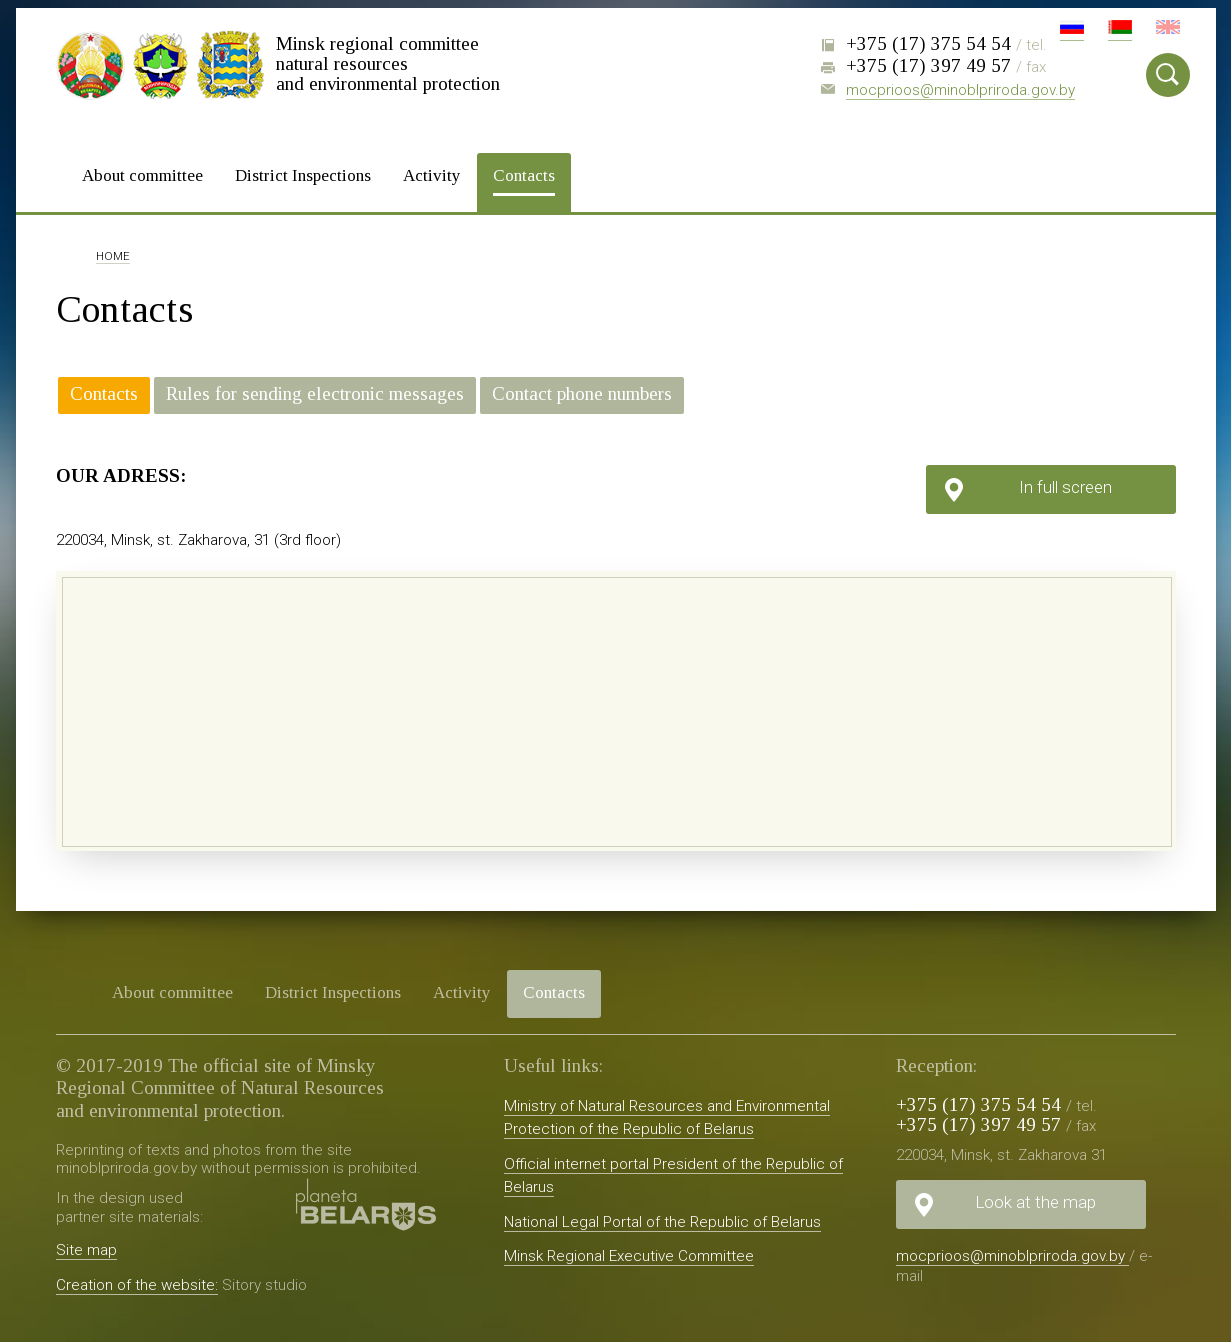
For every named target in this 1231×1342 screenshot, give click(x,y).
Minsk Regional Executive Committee (629, 1254)
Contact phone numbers (582, 392)
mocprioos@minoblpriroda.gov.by (960, 90)
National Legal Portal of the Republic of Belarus (662, 1219)
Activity (432, 172)
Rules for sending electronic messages (315, 392)
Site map (86, 1247)
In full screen (1065, 484)
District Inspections (303, 172)
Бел (1120, 30)
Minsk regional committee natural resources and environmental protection (388, 62)
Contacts (524, 172)
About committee (142, 172)
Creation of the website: (137, 1282)
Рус (1072, 30)
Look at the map (1035, 1199)
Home (113, 255)
